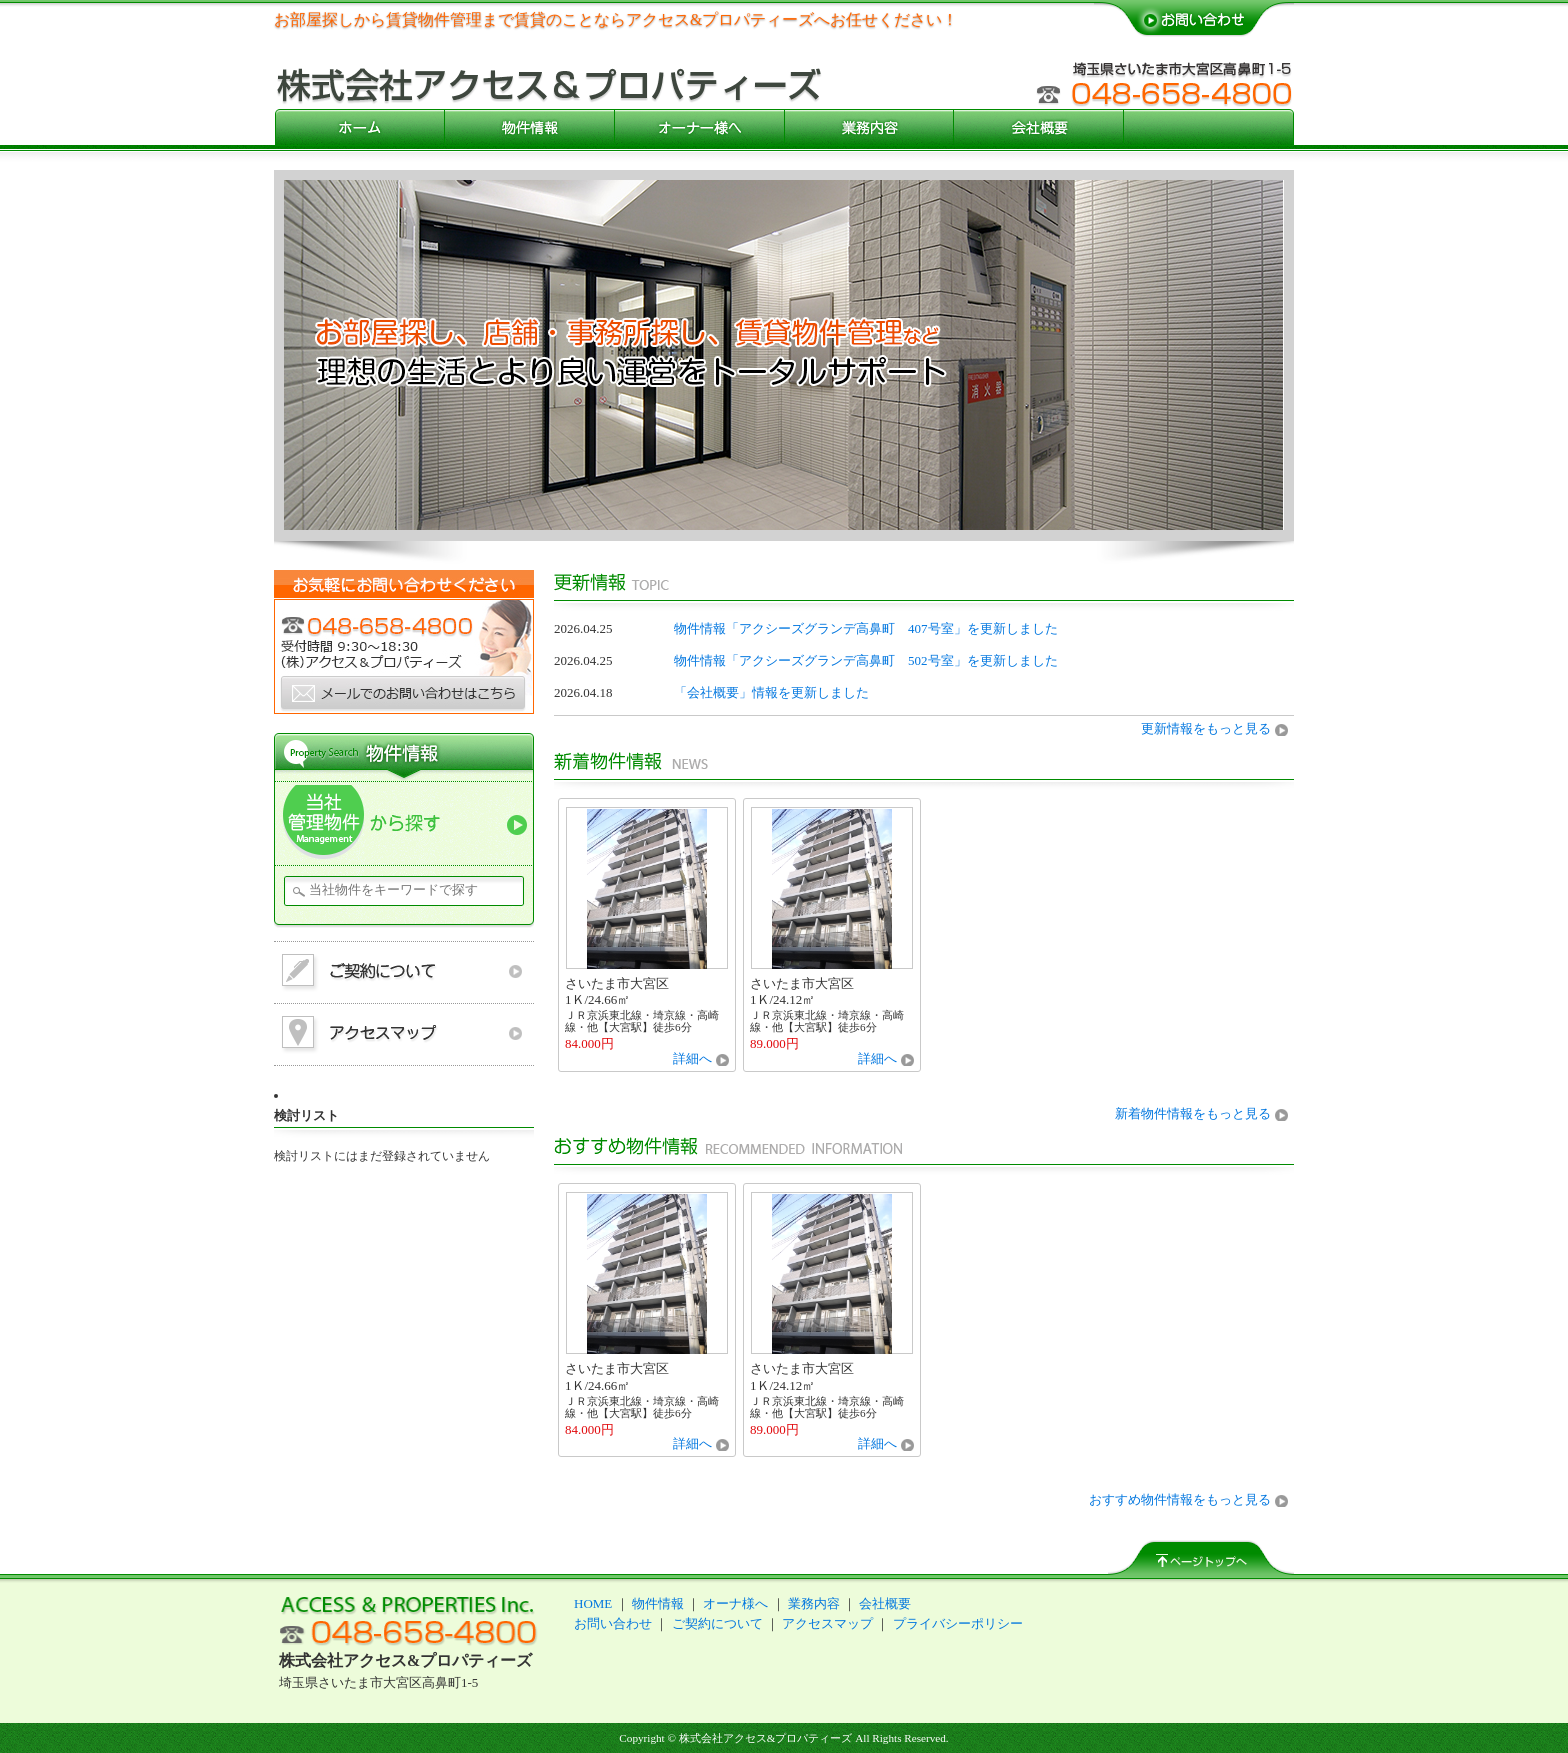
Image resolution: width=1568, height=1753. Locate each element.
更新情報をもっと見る (1206, 728)
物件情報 (658, 1603)
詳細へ (692, 1058)
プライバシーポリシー (958, 1623)
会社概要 (885, 1603)
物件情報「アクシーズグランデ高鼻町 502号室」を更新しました (866, 660)
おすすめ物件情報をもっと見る (1180, 1499)
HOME (593, 1603)
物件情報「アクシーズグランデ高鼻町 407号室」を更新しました (866, 628)
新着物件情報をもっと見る (1193, 1113)
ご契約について (717, 1623)
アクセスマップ (827, 1623)
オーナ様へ (735, 1603)
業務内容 (814, 1603)
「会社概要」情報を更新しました (771, 692)
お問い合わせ (613, 1623)
